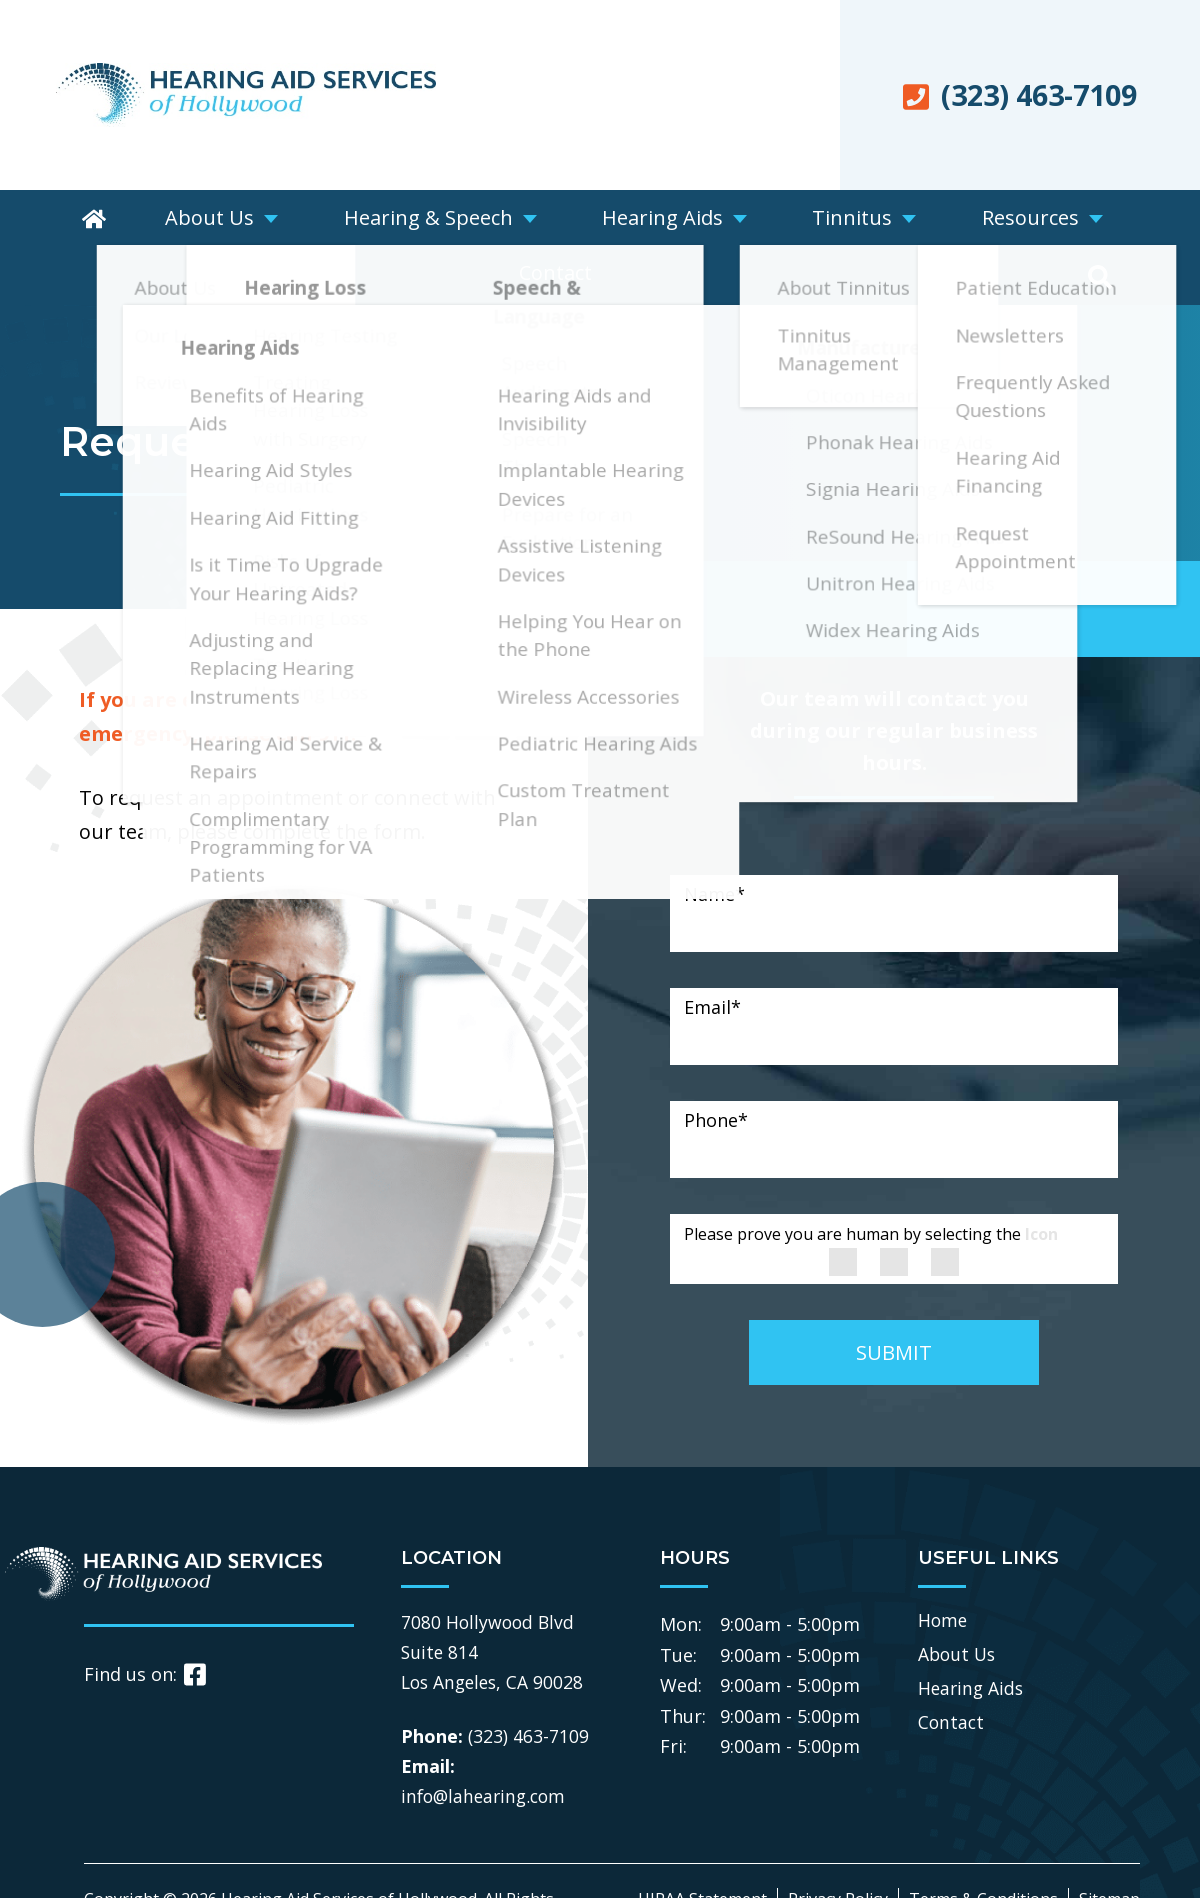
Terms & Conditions (983, 1844)
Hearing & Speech (375, 219)
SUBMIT (894, 1297)
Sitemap (1109, 1844)
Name (714, 839)
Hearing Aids (576, 219)
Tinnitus (732, 219)
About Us (191, 219)
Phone (716, 1065)
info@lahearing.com (487, 1741)
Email (712, 952)
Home (943, 1564)
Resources (876, 219)
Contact (1016, 219)
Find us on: (145, 1619)
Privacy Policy (838, 1844)
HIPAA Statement (702, 1844)
